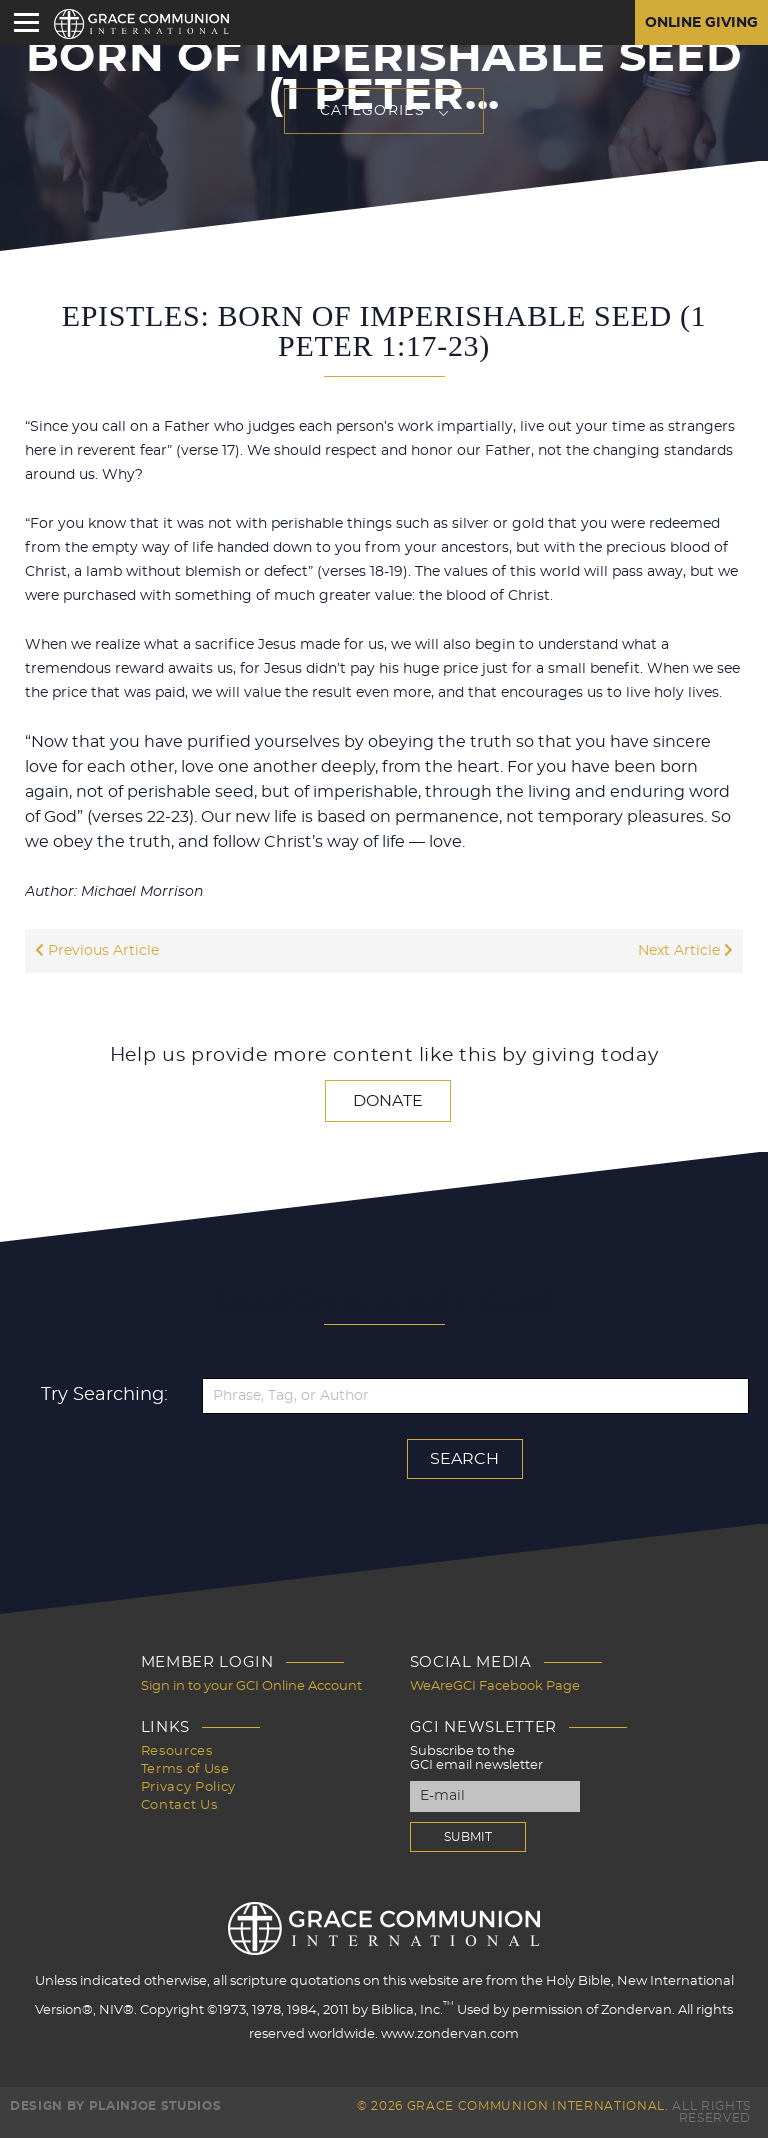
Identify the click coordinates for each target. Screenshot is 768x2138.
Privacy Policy (188, 1787)
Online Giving (701, 23)
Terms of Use (185, 1769)
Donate (388, 1101)
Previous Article (97, 951)
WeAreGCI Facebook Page (495, 1686)
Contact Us (179, 1805)
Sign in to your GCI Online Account (251, 1686)
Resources (177, 1751)
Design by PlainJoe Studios (115, 2106)
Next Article (685, 951)
